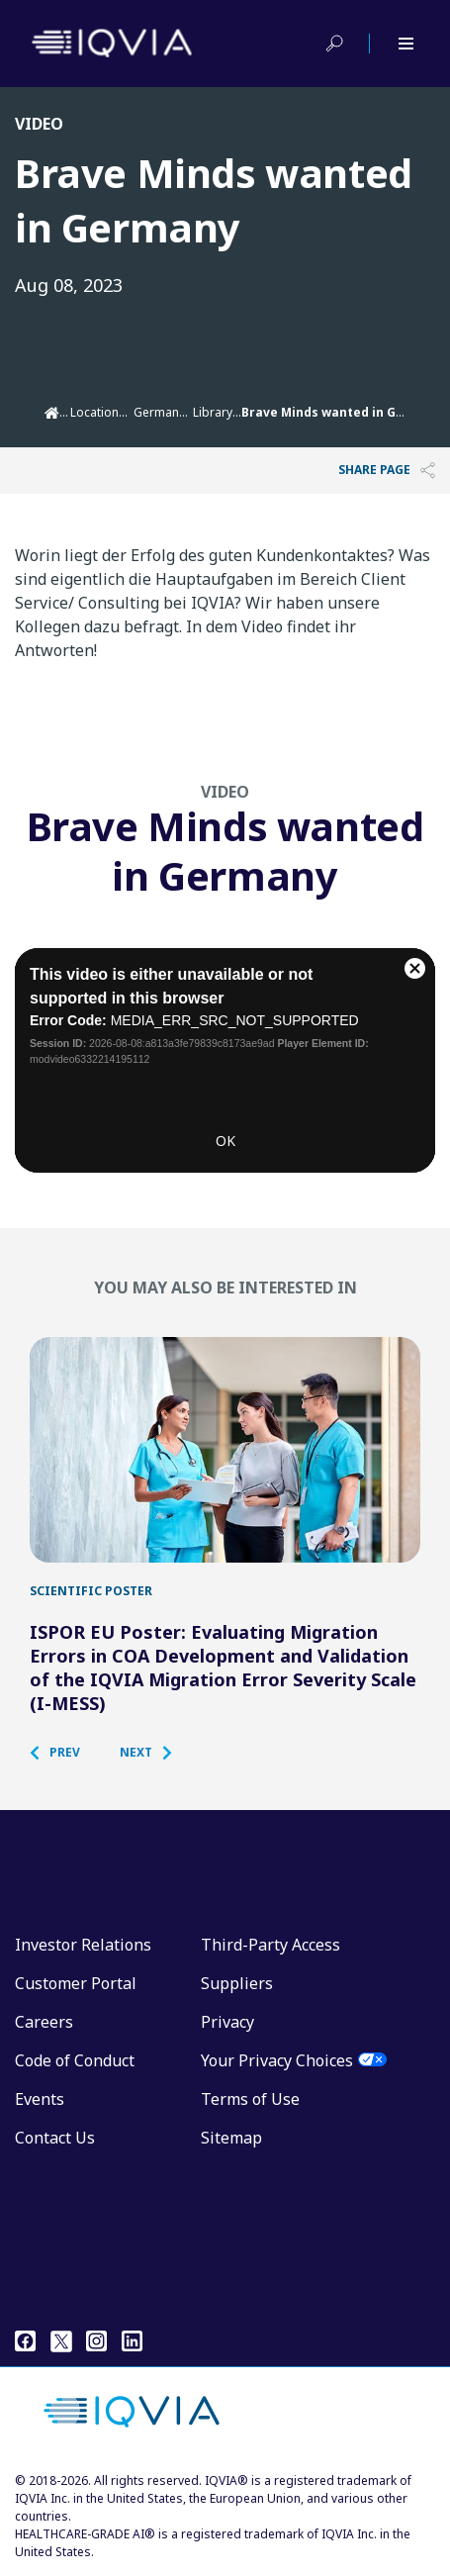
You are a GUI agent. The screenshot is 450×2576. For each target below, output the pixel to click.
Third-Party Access (270, 1945)
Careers (44, 2022)
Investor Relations (83, 1945)
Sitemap (231, 2137)
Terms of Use (250, 2099)
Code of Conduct (75, 2060)
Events (39, 2099)
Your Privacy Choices (277, 2060)
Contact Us (55, 2137)
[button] (65, 1753)
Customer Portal (75, 1983)
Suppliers (237, 1983)
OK (225, 1147)
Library (212, 412)
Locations (98, 412)
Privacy (227, 2022)
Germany (159, 412)
